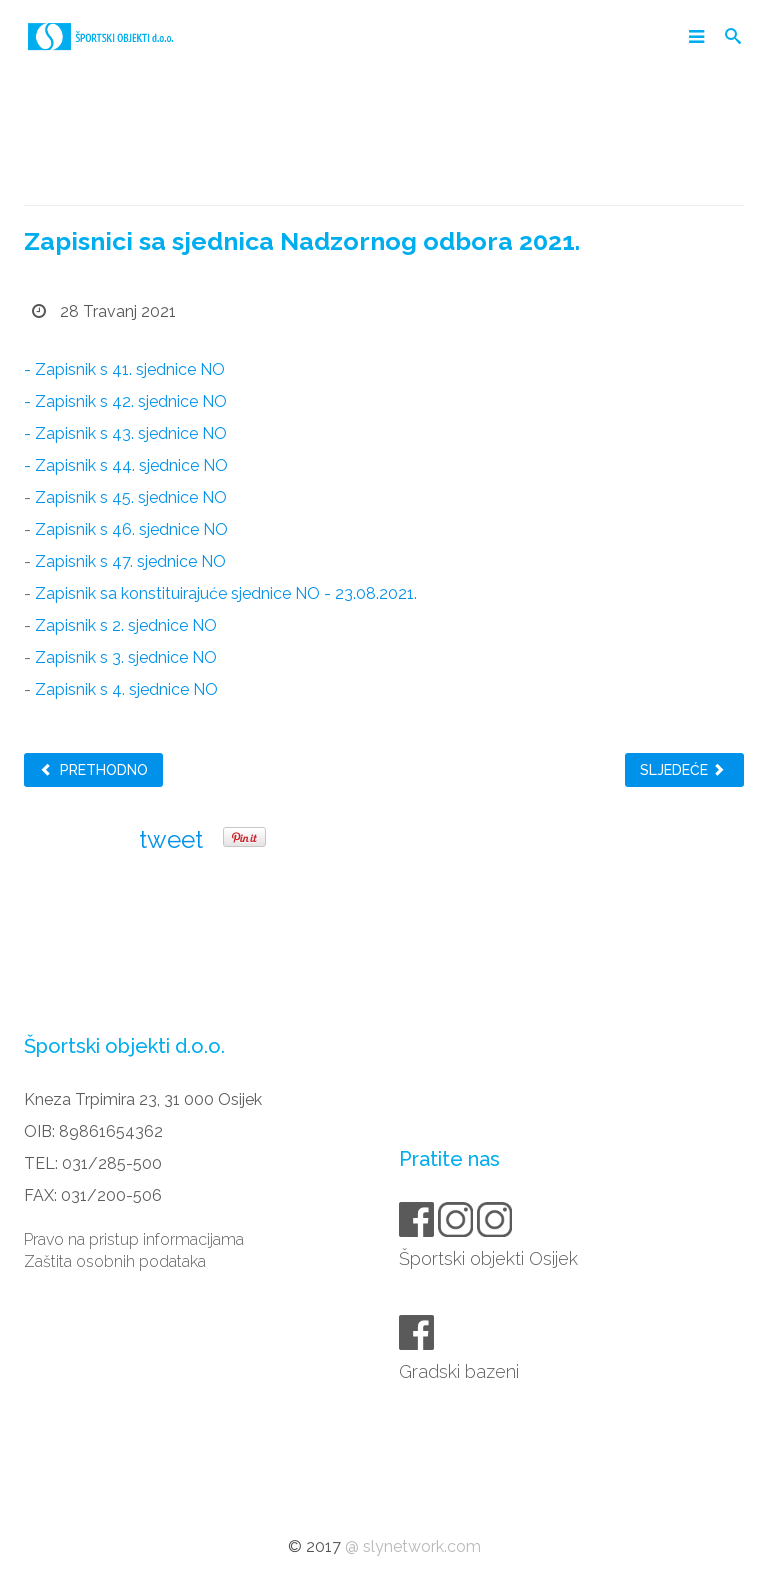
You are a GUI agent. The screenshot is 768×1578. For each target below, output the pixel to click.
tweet (171, 839)
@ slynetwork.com (413, 1546)
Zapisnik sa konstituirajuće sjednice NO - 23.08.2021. (226, 593)
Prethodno (93, 770)
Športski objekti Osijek (490, 1258)
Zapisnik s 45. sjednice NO (131, 497)
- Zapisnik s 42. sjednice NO (125, 401)
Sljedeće (683, 770)
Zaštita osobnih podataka (115, 1261)
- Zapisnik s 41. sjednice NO (124, 369)
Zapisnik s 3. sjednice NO (126, 657)
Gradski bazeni (460, 1371)
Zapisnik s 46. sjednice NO (131, 529)
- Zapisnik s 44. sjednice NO (126, 465)
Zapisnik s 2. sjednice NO (126, 625)
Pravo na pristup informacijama (134, 1239)
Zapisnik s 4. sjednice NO (126, 689)
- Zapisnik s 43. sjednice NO (125, 433)
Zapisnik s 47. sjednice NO (130, 561)
